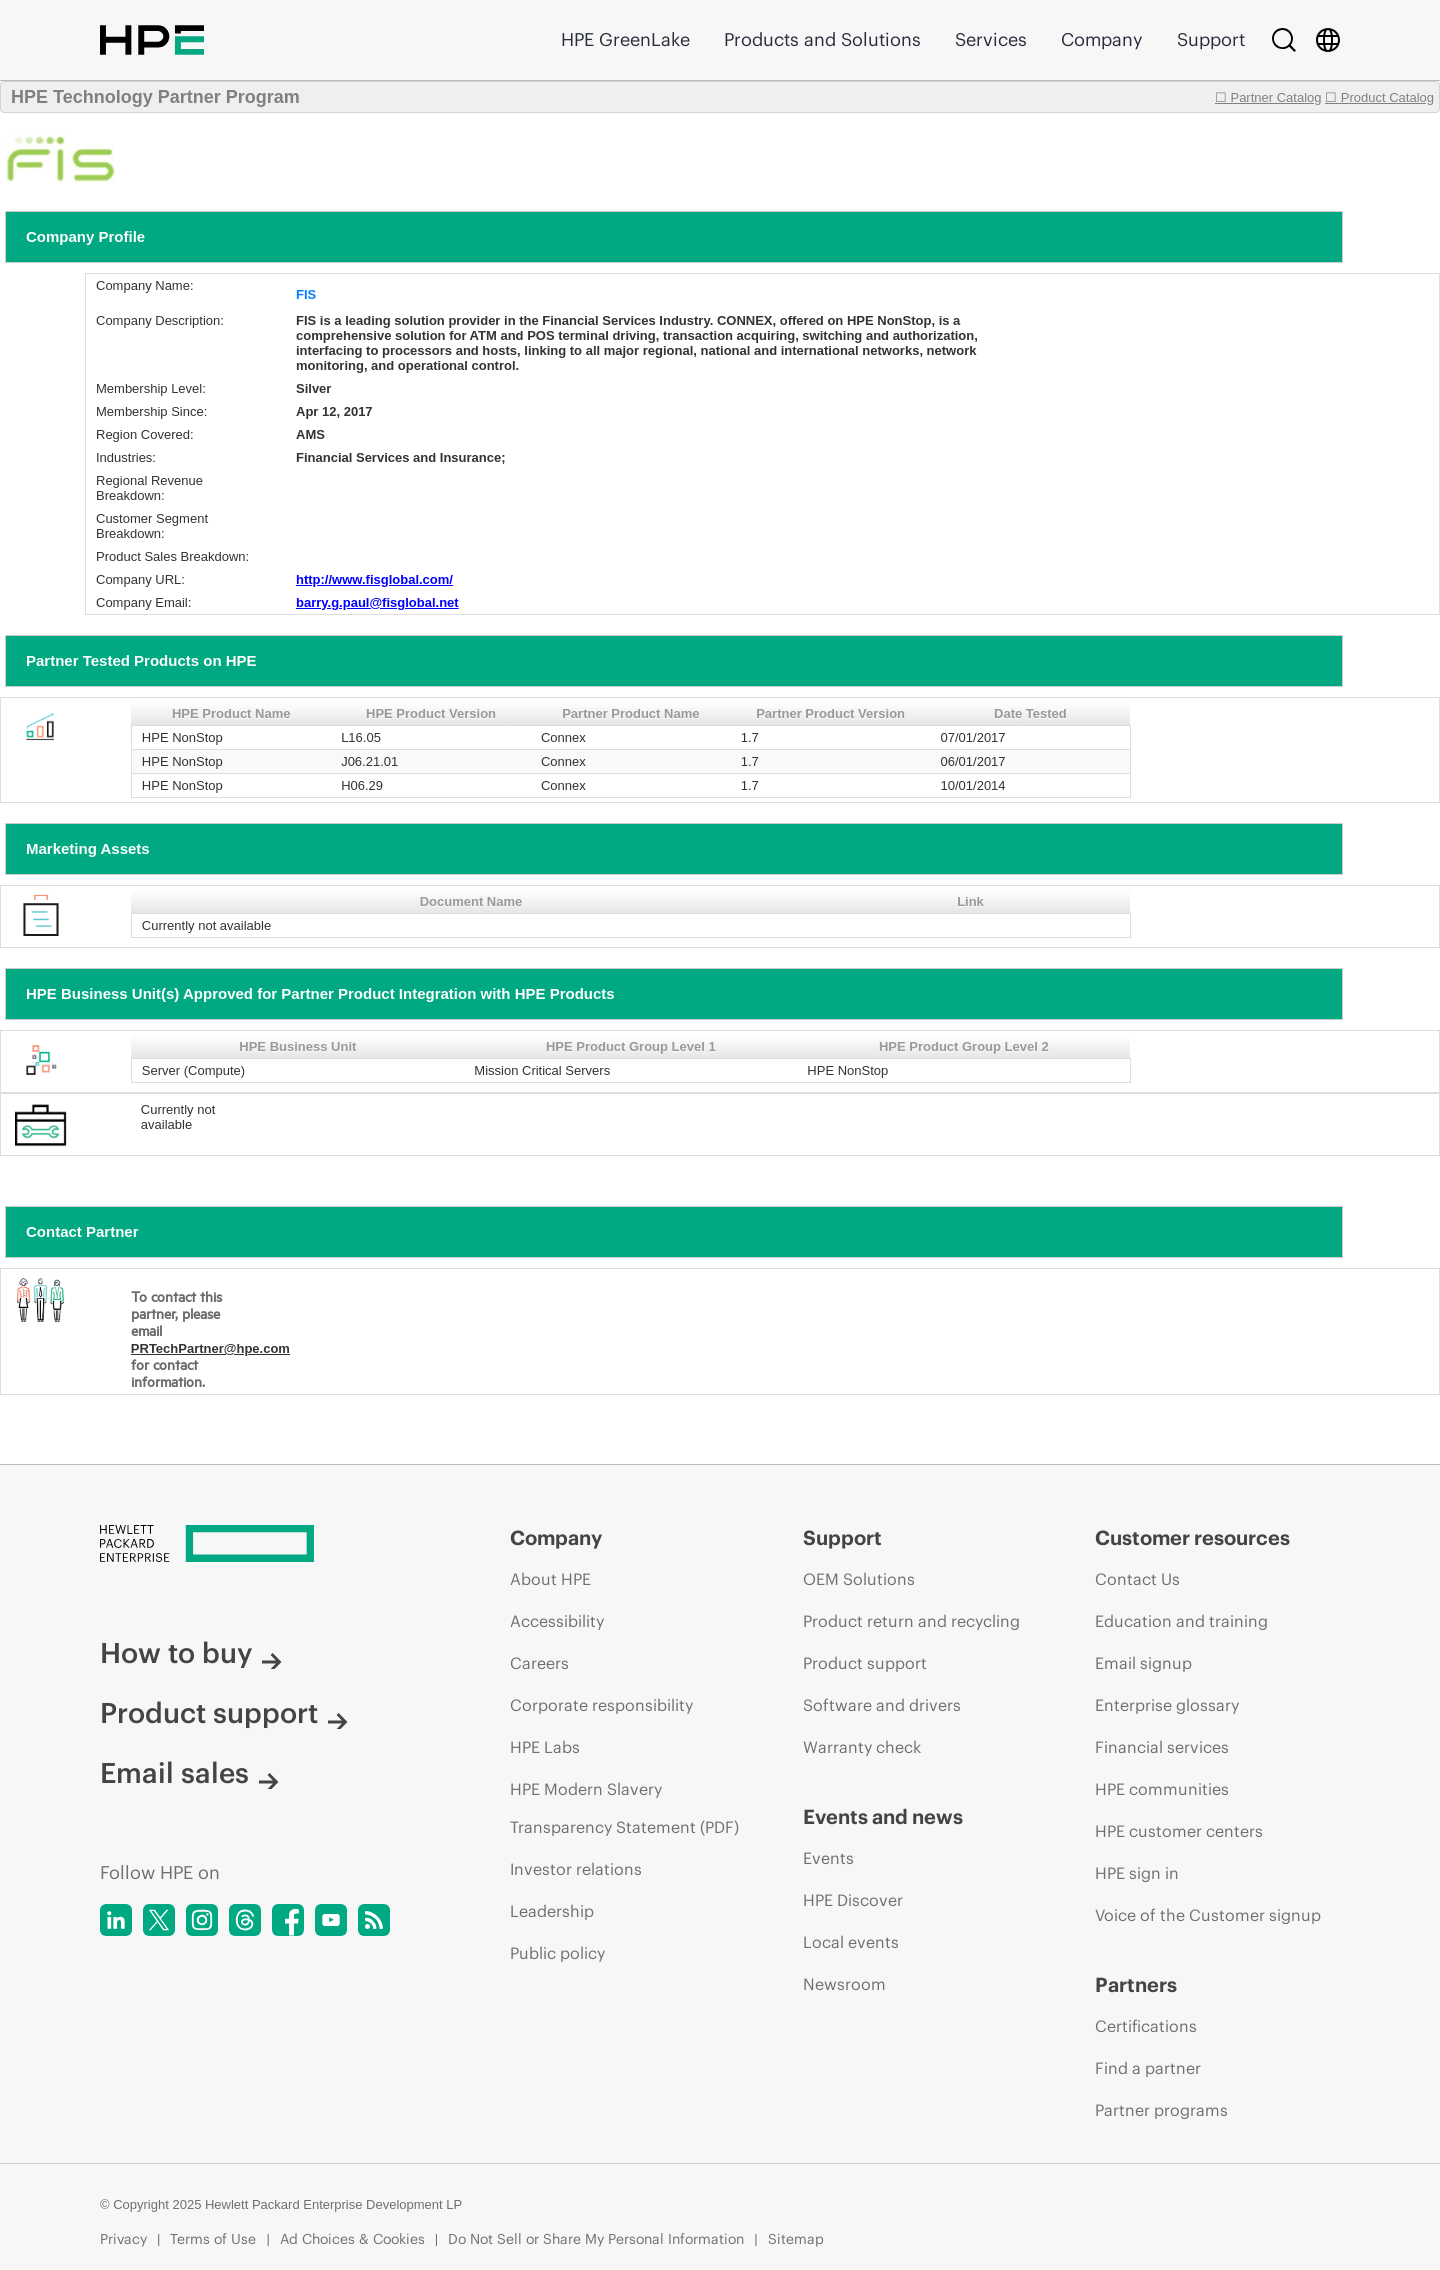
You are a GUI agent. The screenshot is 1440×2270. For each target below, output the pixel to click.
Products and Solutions (822, 39)
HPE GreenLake (625, 39)
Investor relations (576, 1869)
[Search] (1284, 40)
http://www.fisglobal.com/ (374, 579)
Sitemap (796, 2239)
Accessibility (557, 1621)
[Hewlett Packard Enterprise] (267, 1545)
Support (1211, 39)
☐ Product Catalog (1379, 97)
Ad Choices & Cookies (352, 2239)
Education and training (1181, 1621)
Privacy (123, 2239)
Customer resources (1192, 1537)
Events (828, 1858)
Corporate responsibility (601, 1705)
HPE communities (1162, 1789)
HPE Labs (545, 1747)
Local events (851, 1942)
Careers (539, 1663)
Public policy (557, 1953)
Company (1102, 39)
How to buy (191, 1653)
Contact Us (1137, 1579)
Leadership (552, 1911)
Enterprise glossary (1167, 1705)
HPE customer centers (1179, 1831)
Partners (1136, 1984)
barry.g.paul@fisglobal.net (377, 602)
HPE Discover (853, 1900)
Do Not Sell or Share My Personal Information (596, 2239)
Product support (224, 1713)
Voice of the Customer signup (1208, 1915)
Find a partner (1148, 2068)
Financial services (1162, 1747)
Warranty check (862, 1747)
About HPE (550, 1579)
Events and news (883, 1816)
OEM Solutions (859, 1579)
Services (991, 39)
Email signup (1143, 1663)
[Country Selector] (1328, 40)
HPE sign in (1137, 1873)
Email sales (189, 1773)
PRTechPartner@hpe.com (210, 1348)
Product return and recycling (911, 1621)
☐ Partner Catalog (1268, 97)
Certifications (1146, 2026)
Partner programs (1161, 2110)
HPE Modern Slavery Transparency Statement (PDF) (624, 1808)
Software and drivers (882, 1705)
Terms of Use (213, 2239)
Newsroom (844, 1984)
